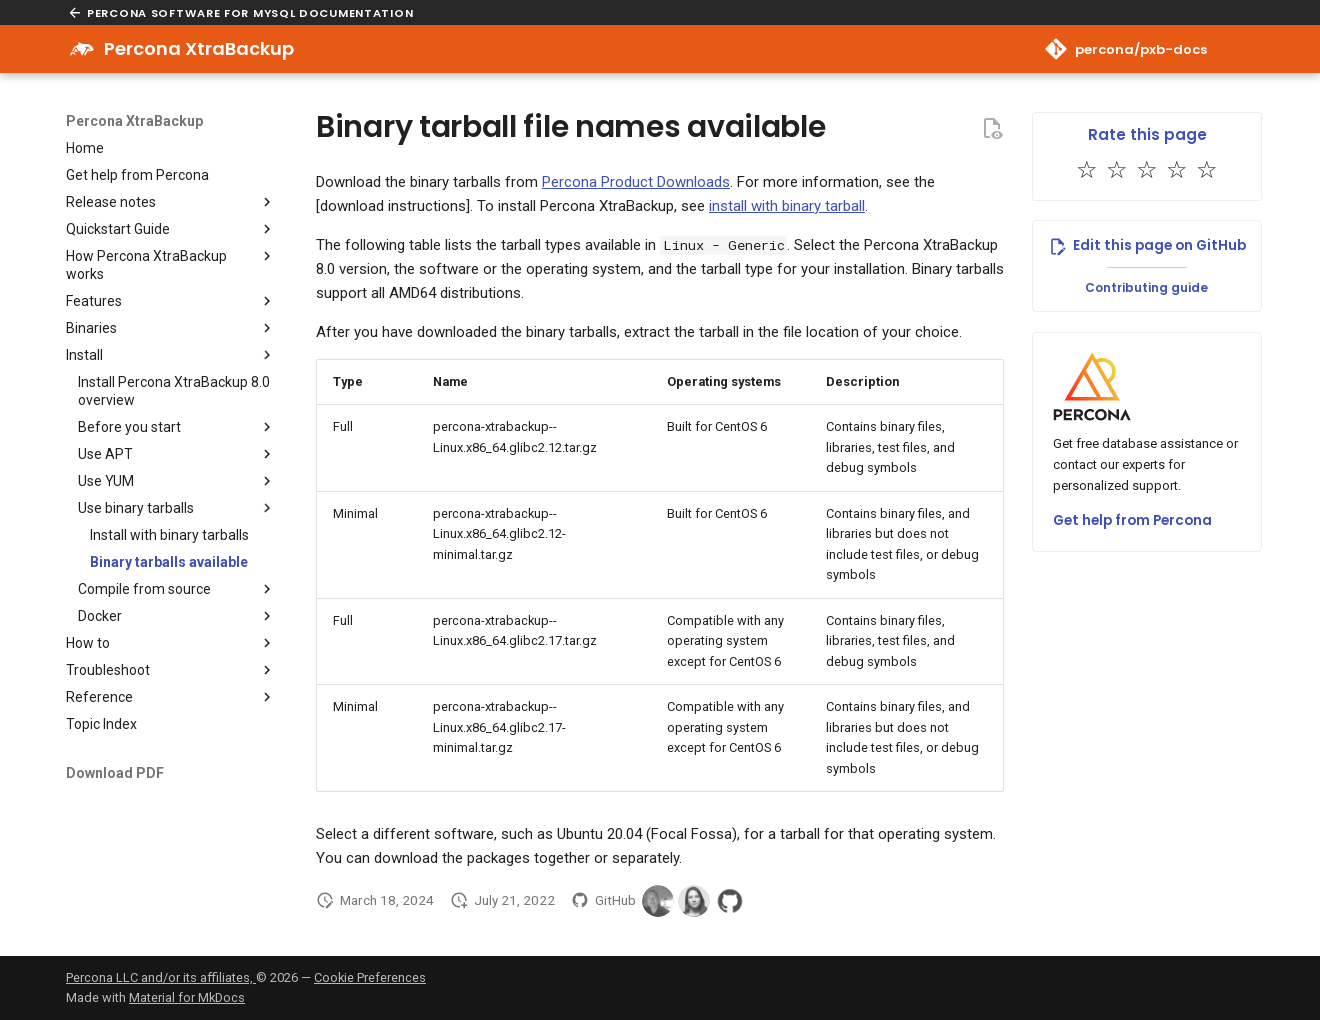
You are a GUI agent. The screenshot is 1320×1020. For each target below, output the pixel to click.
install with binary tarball (787, 206)
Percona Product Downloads (636, 182)
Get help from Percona (1132, 520)
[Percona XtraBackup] (82, 49)
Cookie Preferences (370, 977)
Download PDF (115, 773)
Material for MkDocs (187, 997)
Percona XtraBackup (134, 121)
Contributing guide (1146, 287)
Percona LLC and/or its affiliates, (161, 977)
